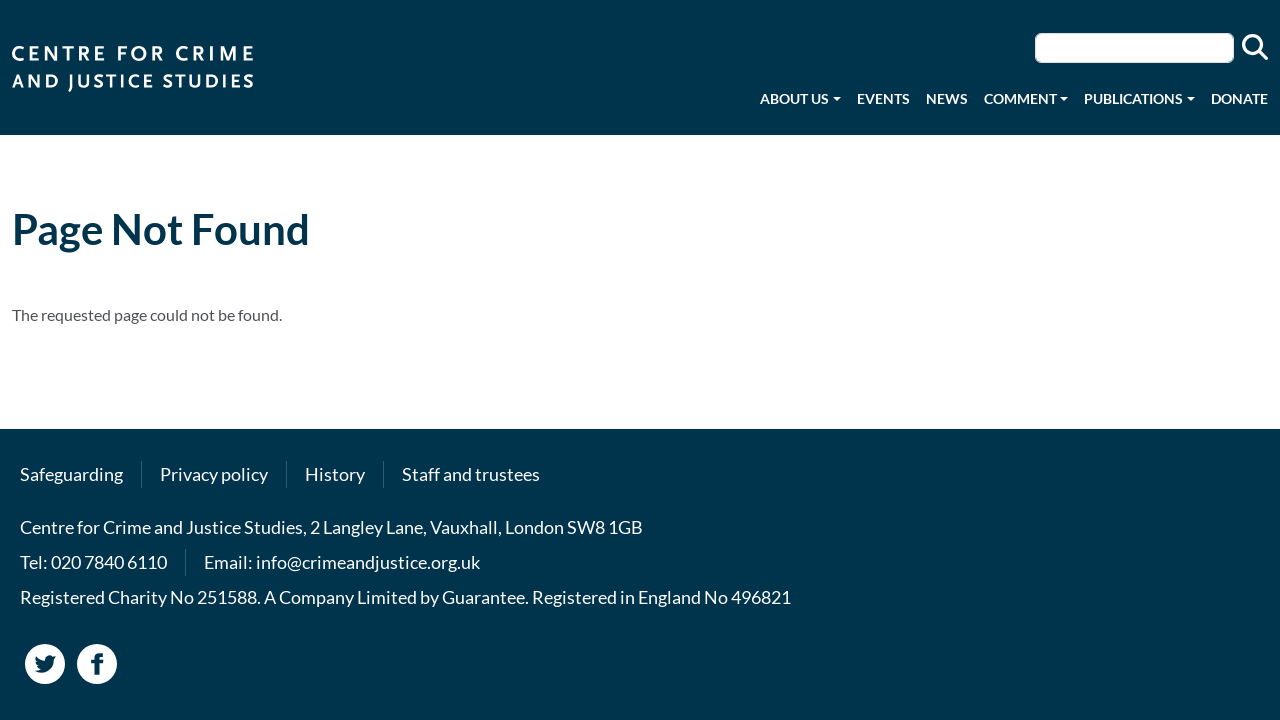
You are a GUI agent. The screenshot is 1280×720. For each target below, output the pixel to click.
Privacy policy (214, 474)
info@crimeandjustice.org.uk (368, 562)
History (335, 474)
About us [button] (794, 98)
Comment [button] (1020, 98)
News (947, 98)
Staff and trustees (471, 474)
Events (883, 98)
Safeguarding (71, 474)
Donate (1239, 98)
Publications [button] (1133, 98)
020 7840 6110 (109, 562)
